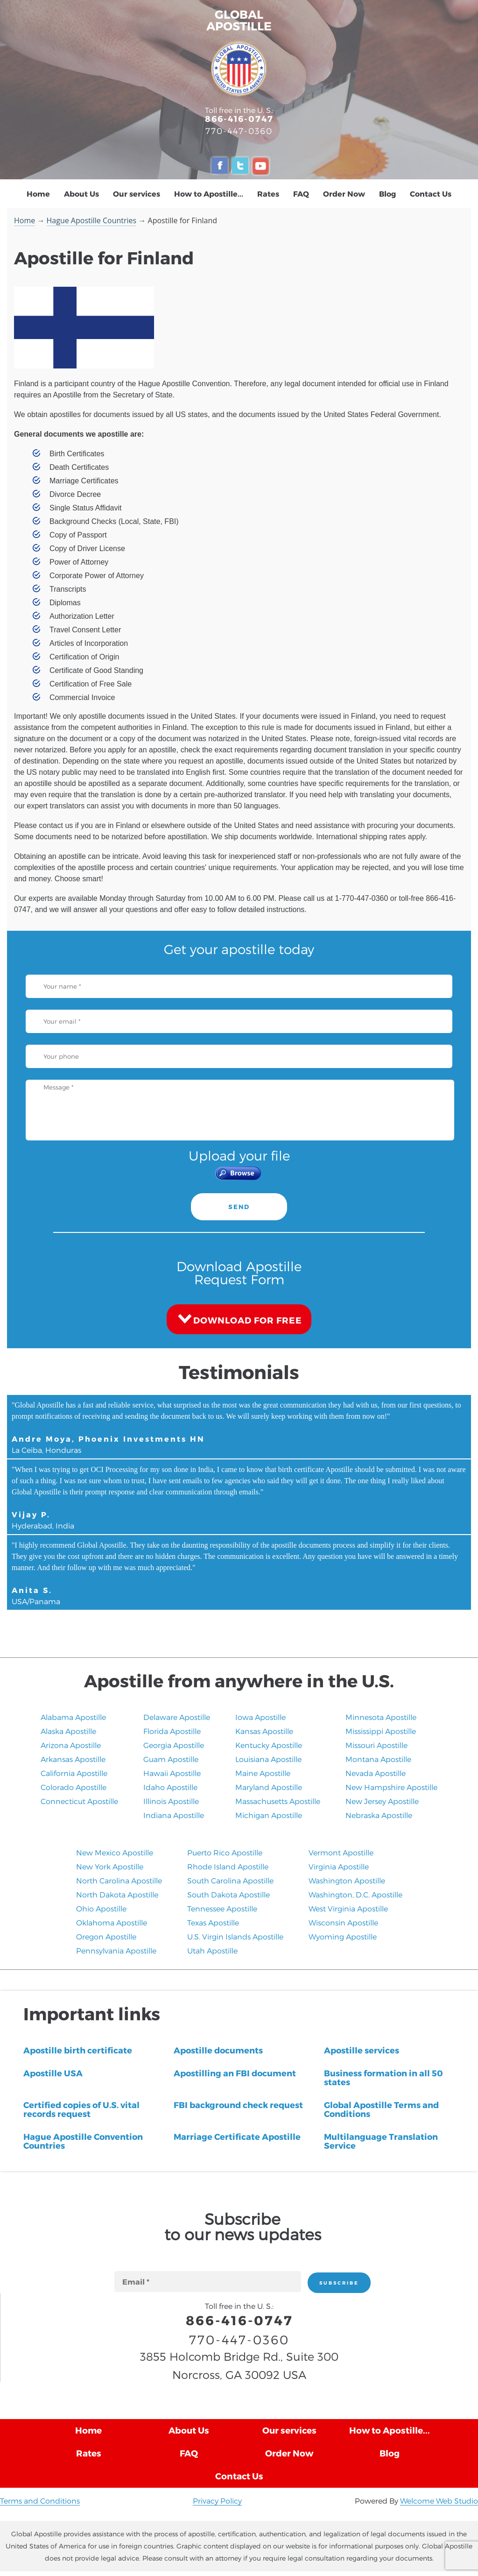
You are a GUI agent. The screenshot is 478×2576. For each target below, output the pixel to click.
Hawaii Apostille (172, 1773)
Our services (136, 193)
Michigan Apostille (268, 1815)
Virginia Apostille (339, 1866)
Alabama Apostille (73, 1717)
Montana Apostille (378, 1759)
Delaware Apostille (176, 1717)
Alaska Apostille (68, 1731)
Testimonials (239, 1371)
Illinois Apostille (171, 1801)
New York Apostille (109, 1866)
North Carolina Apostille (119, 1880)
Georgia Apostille (173, 1745)
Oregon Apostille (106, 1936)
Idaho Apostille (170, 1787)
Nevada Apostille (375, 1773)
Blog (387, 193)
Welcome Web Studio (439, 2500)
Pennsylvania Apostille (116, 1950)
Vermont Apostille (341, 1852)
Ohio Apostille (101, 1908)
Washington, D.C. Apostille (355, 1894)
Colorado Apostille (73, 1787)
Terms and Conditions (40, 2500)
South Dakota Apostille (228, 1894)
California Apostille (74, 1773)
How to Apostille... (208, 193)
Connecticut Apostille (79, 1801)
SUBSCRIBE (339, 2283)
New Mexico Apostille (114, 1852)
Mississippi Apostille (380, 1731)
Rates (268, 193)
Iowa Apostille (260, 1717)
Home (38, 193)
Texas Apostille (213, 1922)
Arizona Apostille (71, 1745)
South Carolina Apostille (230, 1880)
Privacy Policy (217, 2500)
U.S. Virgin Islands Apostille (235, 1936)
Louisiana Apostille (268, 1759)
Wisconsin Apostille (343, 1922)
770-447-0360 (239, 131)
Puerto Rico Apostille (224, 1852)
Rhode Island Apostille (227, 1866)
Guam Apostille (170, 1759)
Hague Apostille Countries (92, 220)
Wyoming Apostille (343, 1936)
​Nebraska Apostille (378, 1815)
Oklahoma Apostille (111, 1922)
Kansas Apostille (264, 1731)
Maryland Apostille (268, 1787)
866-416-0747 (239, 118)
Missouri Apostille (376, 1745)
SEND (239, 1206)
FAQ (301, 193)
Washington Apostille (347, 1880)
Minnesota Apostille (380, 1717)
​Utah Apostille (212, 1950)
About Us (81, 193)
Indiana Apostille (173, 1815)
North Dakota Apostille (117, 1894)
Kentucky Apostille (268, 1745)
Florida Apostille (172, 1731)
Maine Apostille (262, 1773)
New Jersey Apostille (382, 1801)
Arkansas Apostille (73, 1759)
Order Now (344, 193)
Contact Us (430, 193)
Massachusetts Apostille (277, 1801)
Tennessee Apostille (222, 1908)
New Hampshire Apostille (391, 1787)
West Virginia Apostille (348, 1908)
